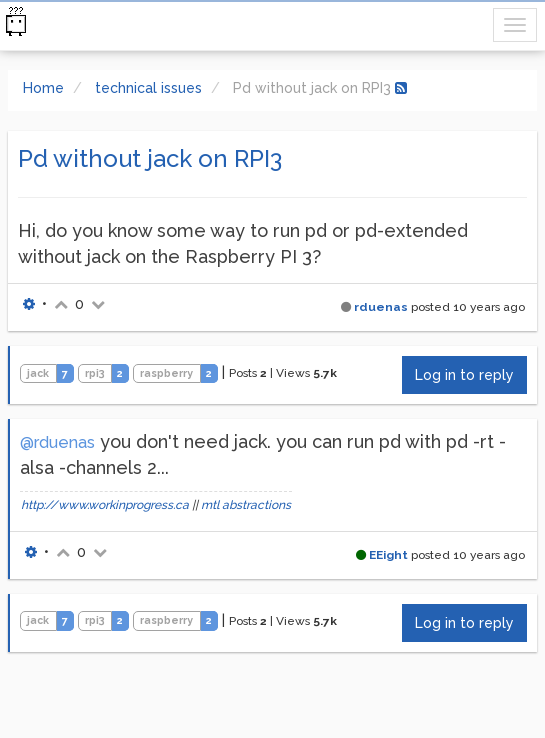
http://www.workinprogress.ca (105, 505)
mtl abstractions (246, 505)
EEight (388, 555)
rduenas (381, 307)
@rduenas (57, 442)
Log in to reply (464, 375)
